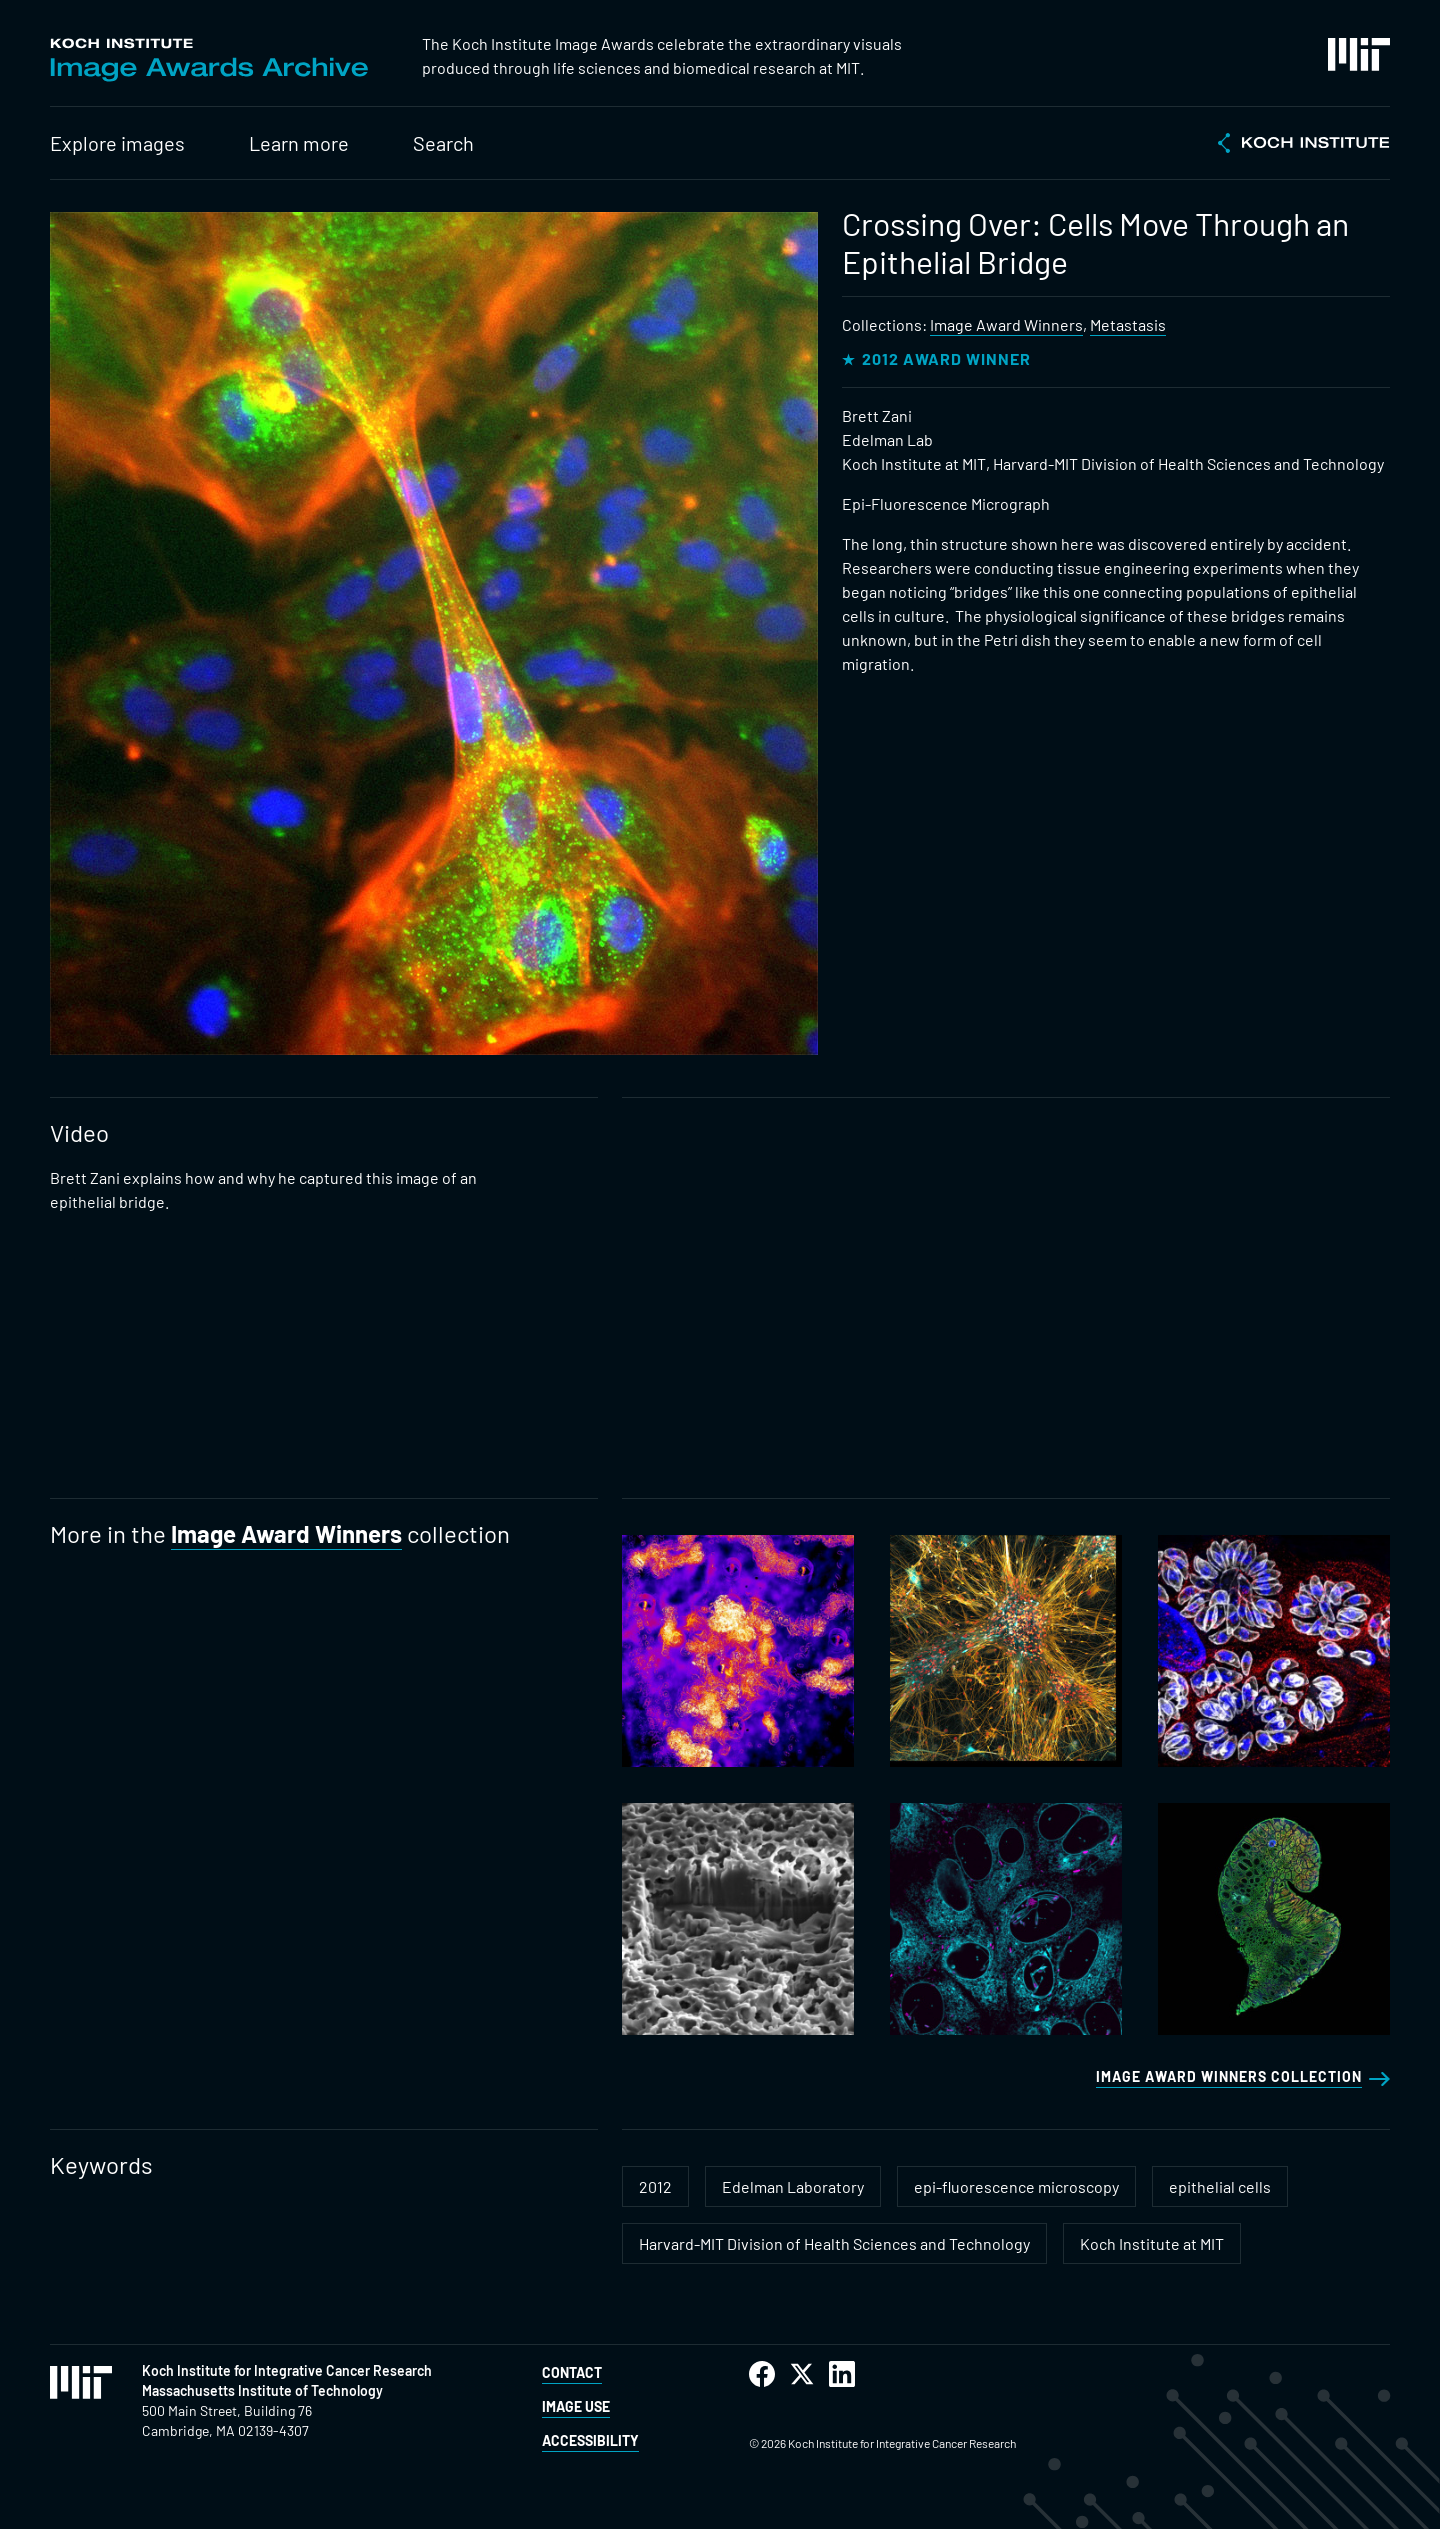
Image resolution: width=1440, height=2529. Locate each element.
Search (443, 143)
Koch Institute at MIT (1152, 2243)
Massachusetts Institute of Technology (262, 2390)
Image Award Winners (1006, 324)
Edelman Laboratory (793, 2186)
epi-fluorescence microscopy (1016, 2186)
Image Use (576, 2406)
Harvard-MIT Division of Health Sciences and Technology (834, 2243)
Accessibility (590, 2440)
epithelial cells (1220, 2186)
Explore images (117, 143)
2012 (655, 2186)
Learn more (299, 143)
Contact (572, 2372)
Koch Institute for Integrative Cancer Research (287, 2370)
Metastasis (1128, 324)
